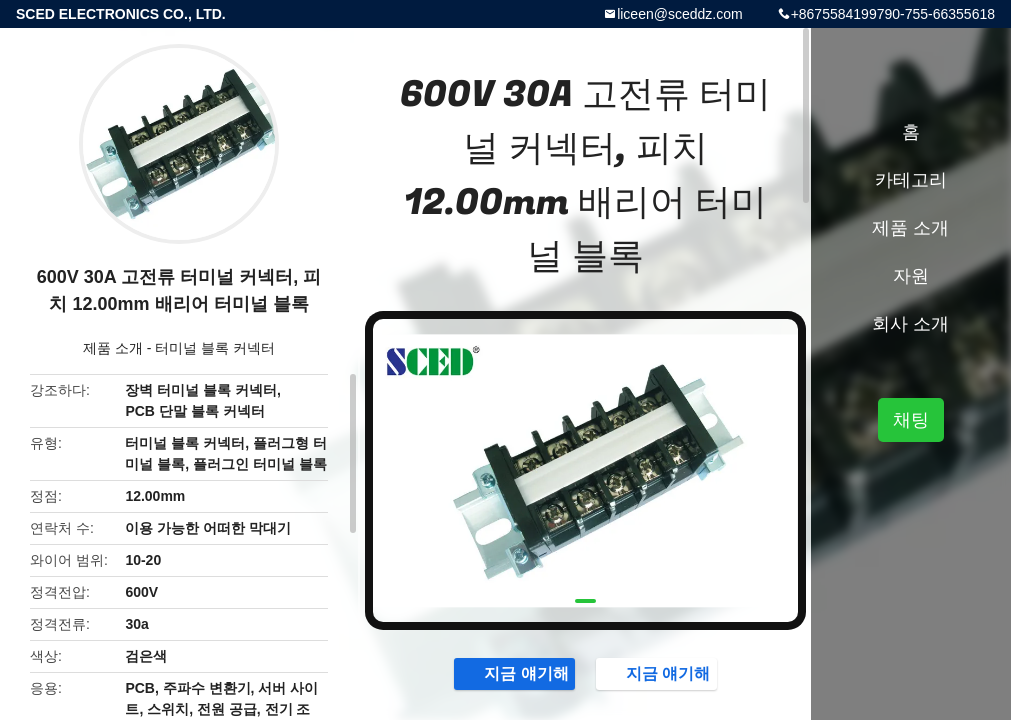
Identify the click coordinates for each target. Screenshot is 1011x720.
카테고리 (911, 180)
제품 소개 (113, 348)
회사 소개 (910, 324)
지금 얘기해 (516, 673)
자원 (911, 276)
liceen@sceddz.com (680, 14)
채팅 (911, 420)
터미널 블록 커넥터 (215, 348)
